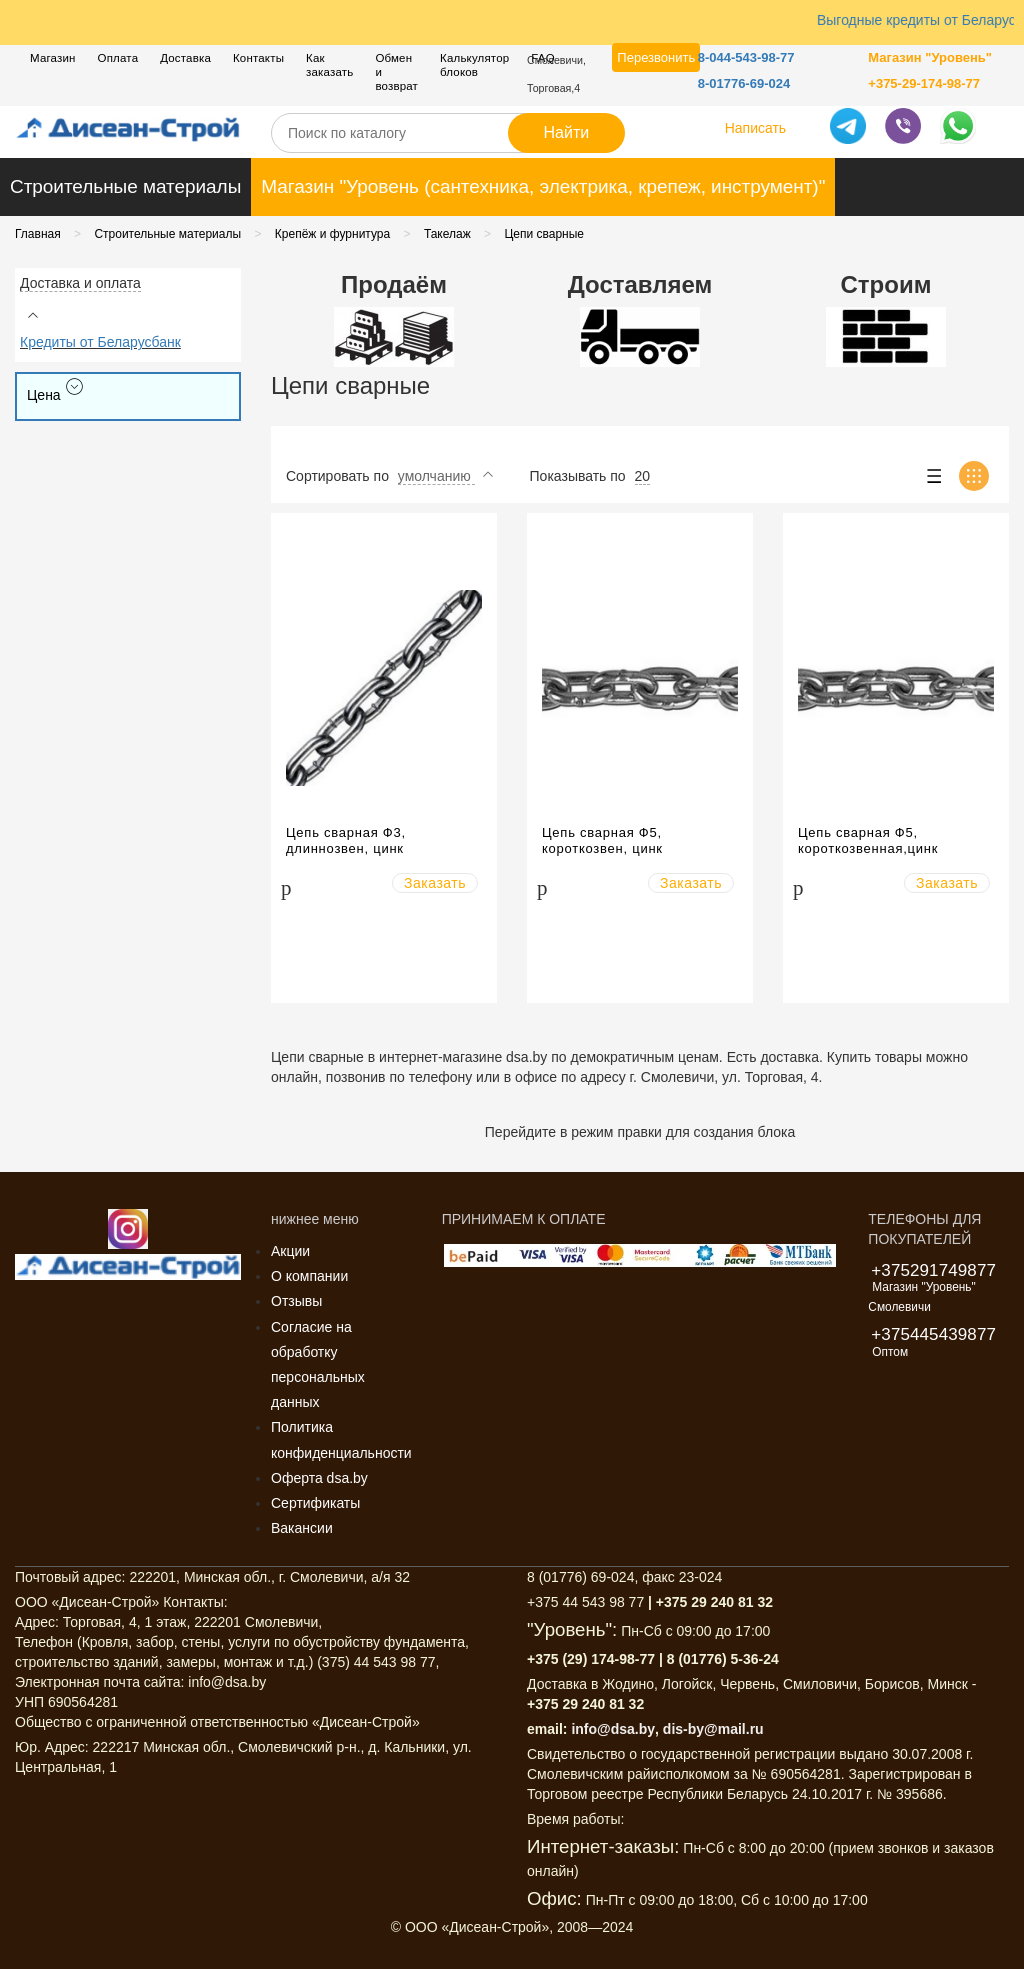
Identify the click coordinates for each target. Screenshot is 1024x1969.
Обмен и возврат (396, 72)
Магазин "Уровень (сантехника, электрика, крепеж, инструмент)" (543, 186)
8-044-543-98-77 (746, 57)
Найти (567, 132)
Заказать (435, 883)
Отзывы (296, 1301)
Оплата (118, 58)
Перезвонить (656, 57)
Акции (290, 1251)
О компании (309, 1276)
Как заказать (329, 65)
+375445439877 (933, 1334)
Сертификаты (315, 1503)
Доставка (185, 58)
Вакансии (302, 1528)
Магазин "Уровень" (930, 57)
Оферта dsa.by (319, 1478)
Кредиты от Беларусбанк (100, 342)
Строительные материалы (125, 186)
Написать (755, 128)
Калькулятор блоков (474, 65)
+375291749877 (933, 1270)
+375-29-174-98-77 (924, 83)
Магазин (53, 58)
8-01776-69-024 (744, 83)
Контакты (258, 58)
